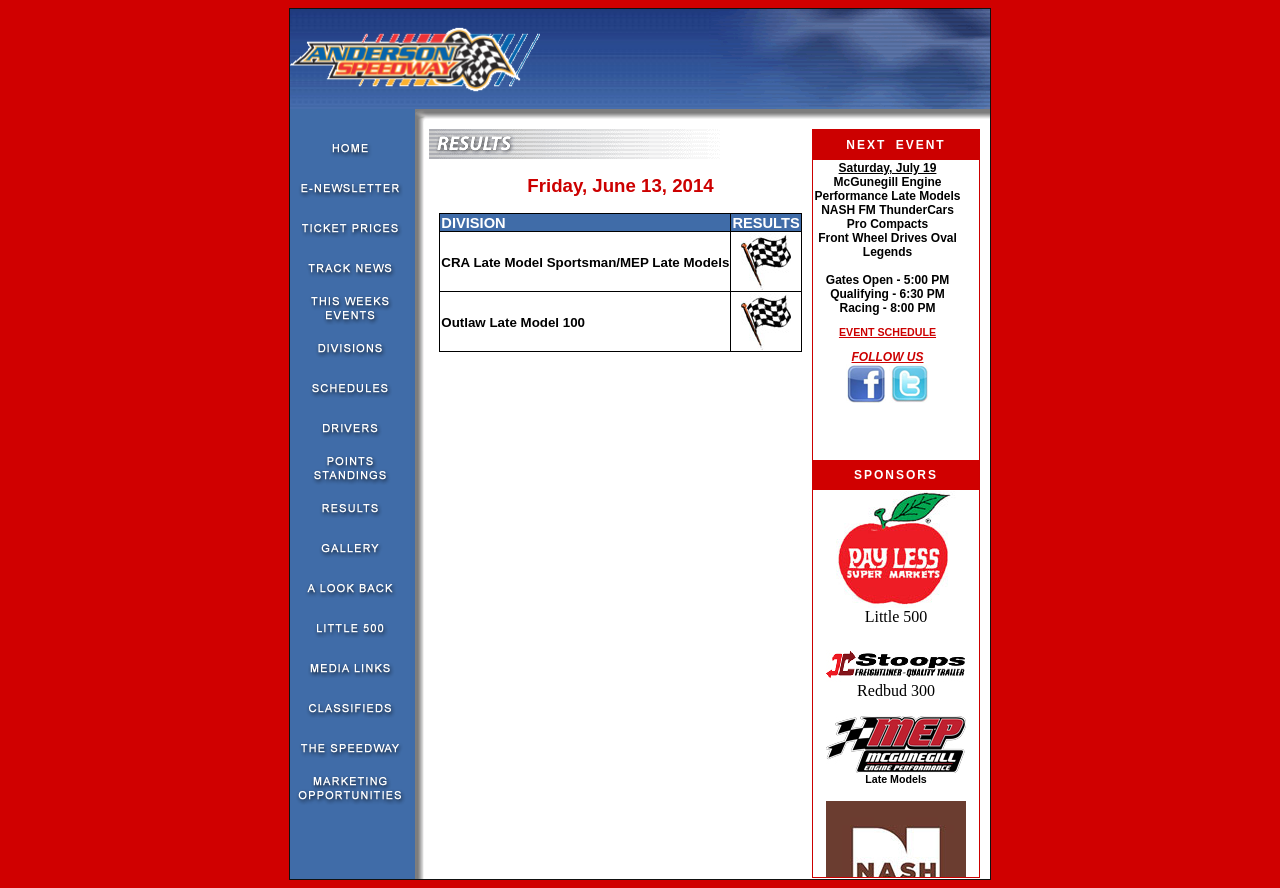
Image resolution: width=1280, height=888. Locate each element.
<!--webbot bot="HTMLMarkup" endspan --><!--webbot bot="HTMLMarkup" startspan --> (887, 310)
